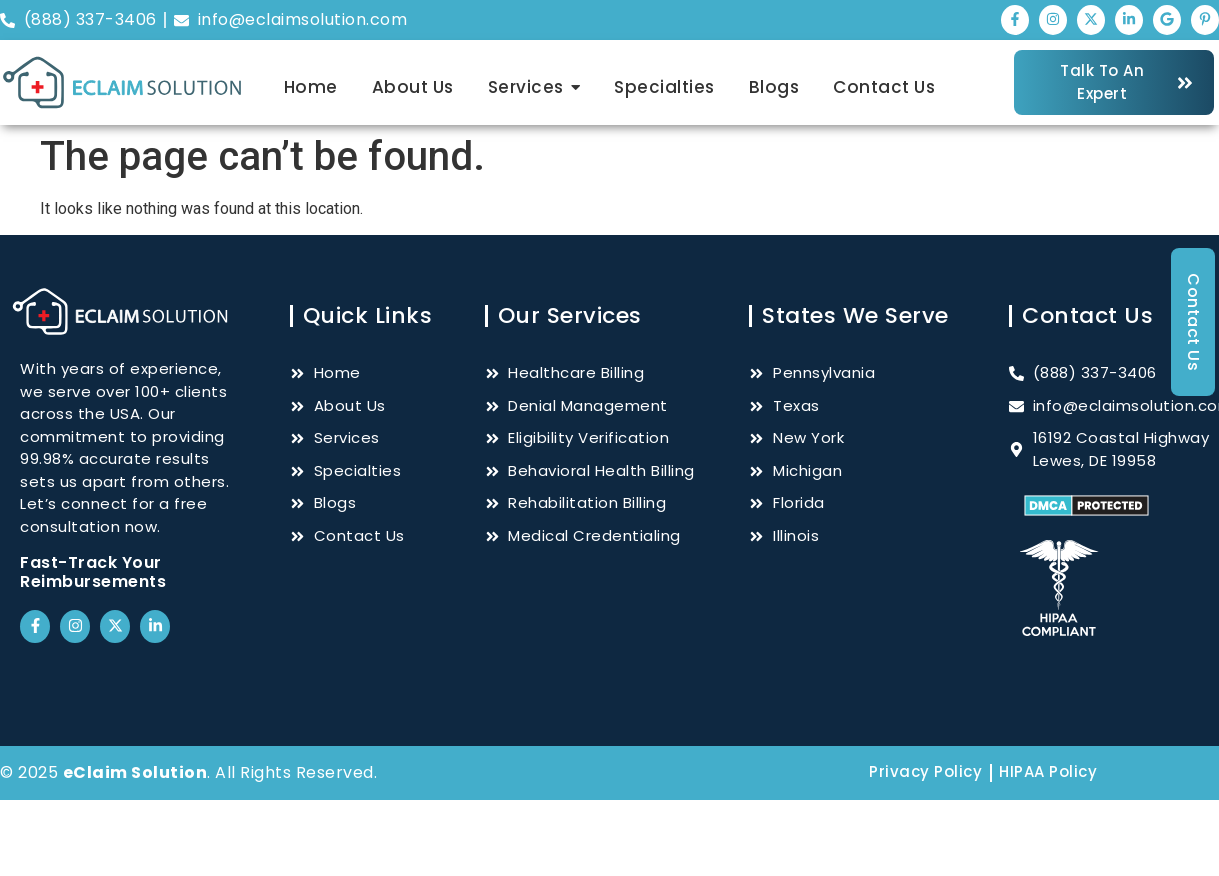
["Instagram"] (1053, 20)
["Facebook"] (1015, 20)
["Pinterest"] (1205, 20)
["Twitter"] (1091, 20)
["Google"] (1167, 20)
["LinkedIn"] (1129, 20)
